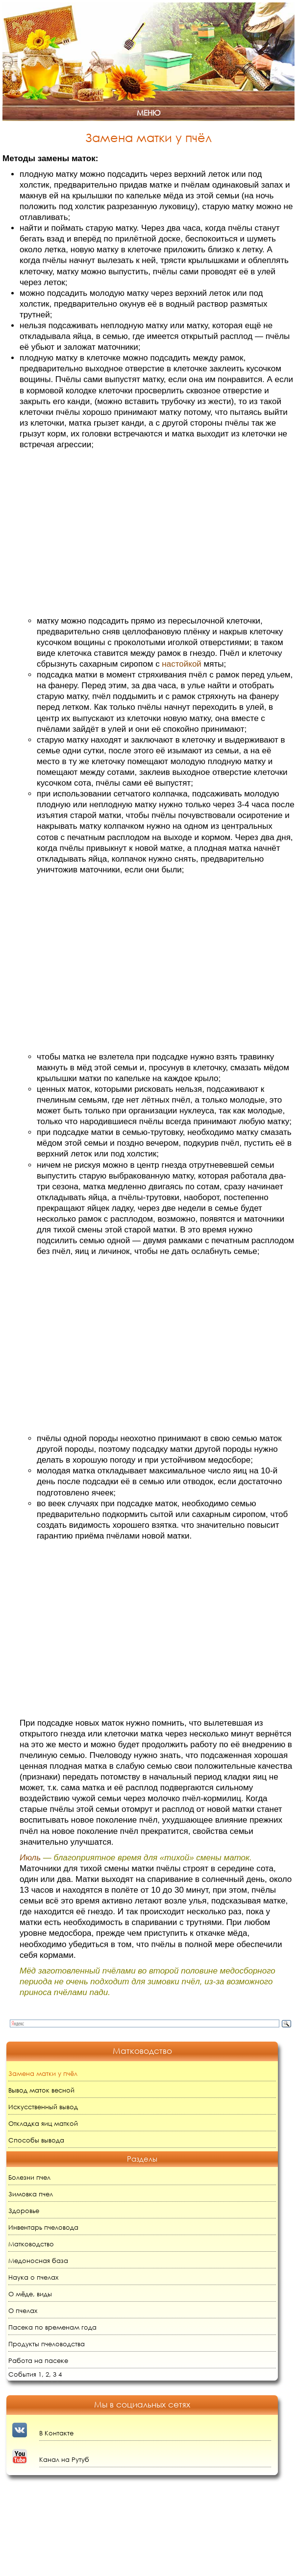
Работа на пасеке (38, 2361)
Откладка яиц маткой (43, 2123)
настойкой (181, 664)
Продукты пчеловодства (46, 2344)
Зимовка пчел (30, 2194)
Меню (148, 113)
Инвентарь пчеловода (43, 2227)
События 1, (26, 2374)
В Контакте (56, 2433)
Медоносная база (38, 2261)
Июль (30, 1857)
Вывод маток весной (41, 2090)
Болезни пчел (29, 2177)
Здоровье (23, 2211)
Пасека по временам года (52, 2327)
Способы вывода (36, 2140)
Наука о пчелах (33, 2277)
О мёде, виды (30, 2294)
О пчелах (22, 2311)
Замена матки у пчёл (42, 2074)
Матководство (31, 2244)
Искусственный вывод (43, 2107)
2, (48, 2374)
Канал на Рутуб (64, 2460)
